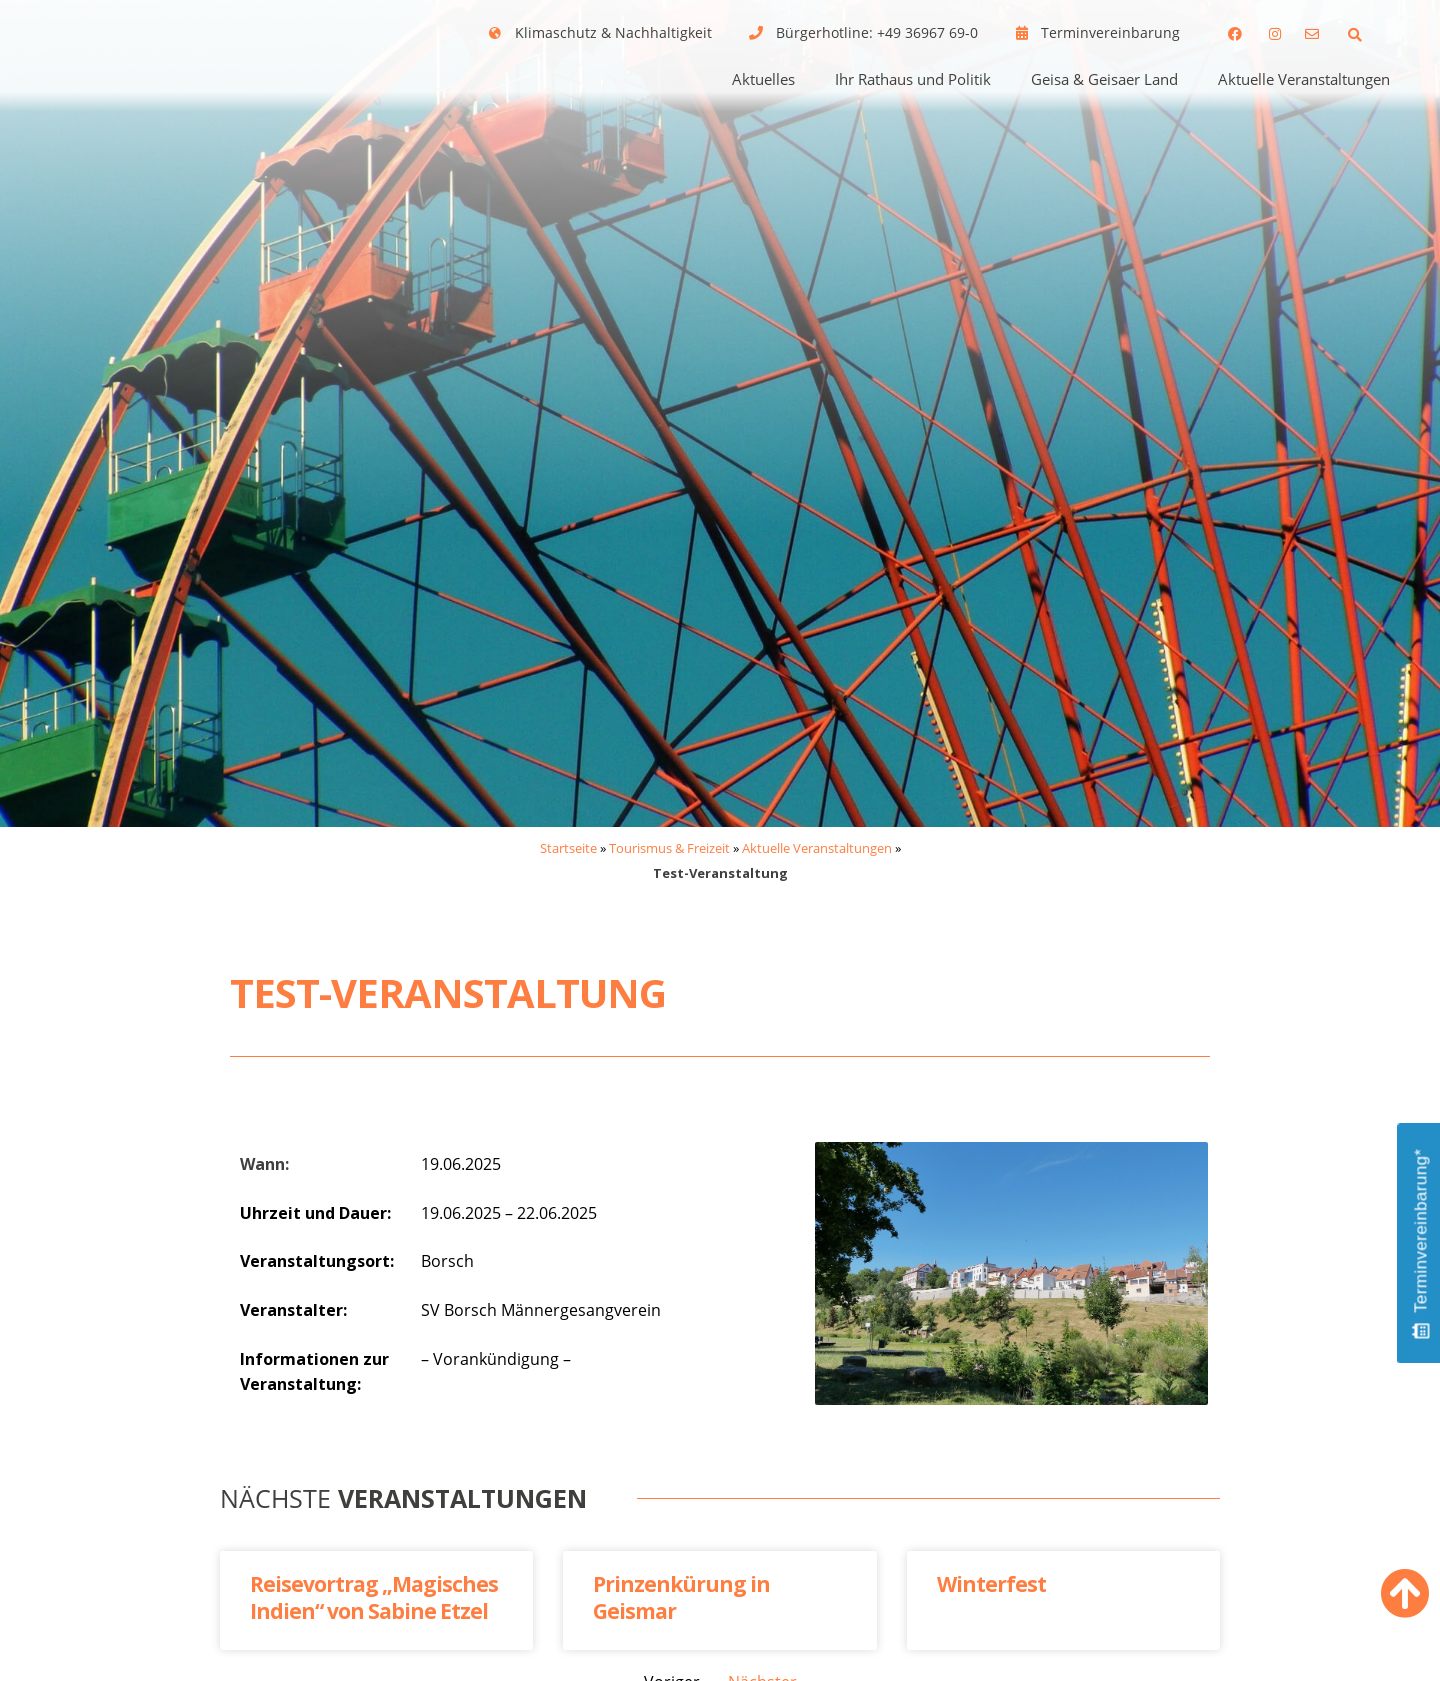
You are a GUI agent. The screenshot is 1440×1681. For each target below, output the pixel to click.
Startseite (568, 848)
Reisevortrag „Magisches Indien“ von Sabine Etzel (374, 1597)
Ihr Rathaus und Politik (913, 79)
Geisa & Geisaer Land (1104, 79)
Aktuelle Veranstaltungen (1304, 79)
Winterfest (991, 1584)
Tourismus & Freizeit (669, 848)
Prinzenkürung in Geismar (681, 1597)
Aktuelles (763, 79)
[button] (1354, 34)
